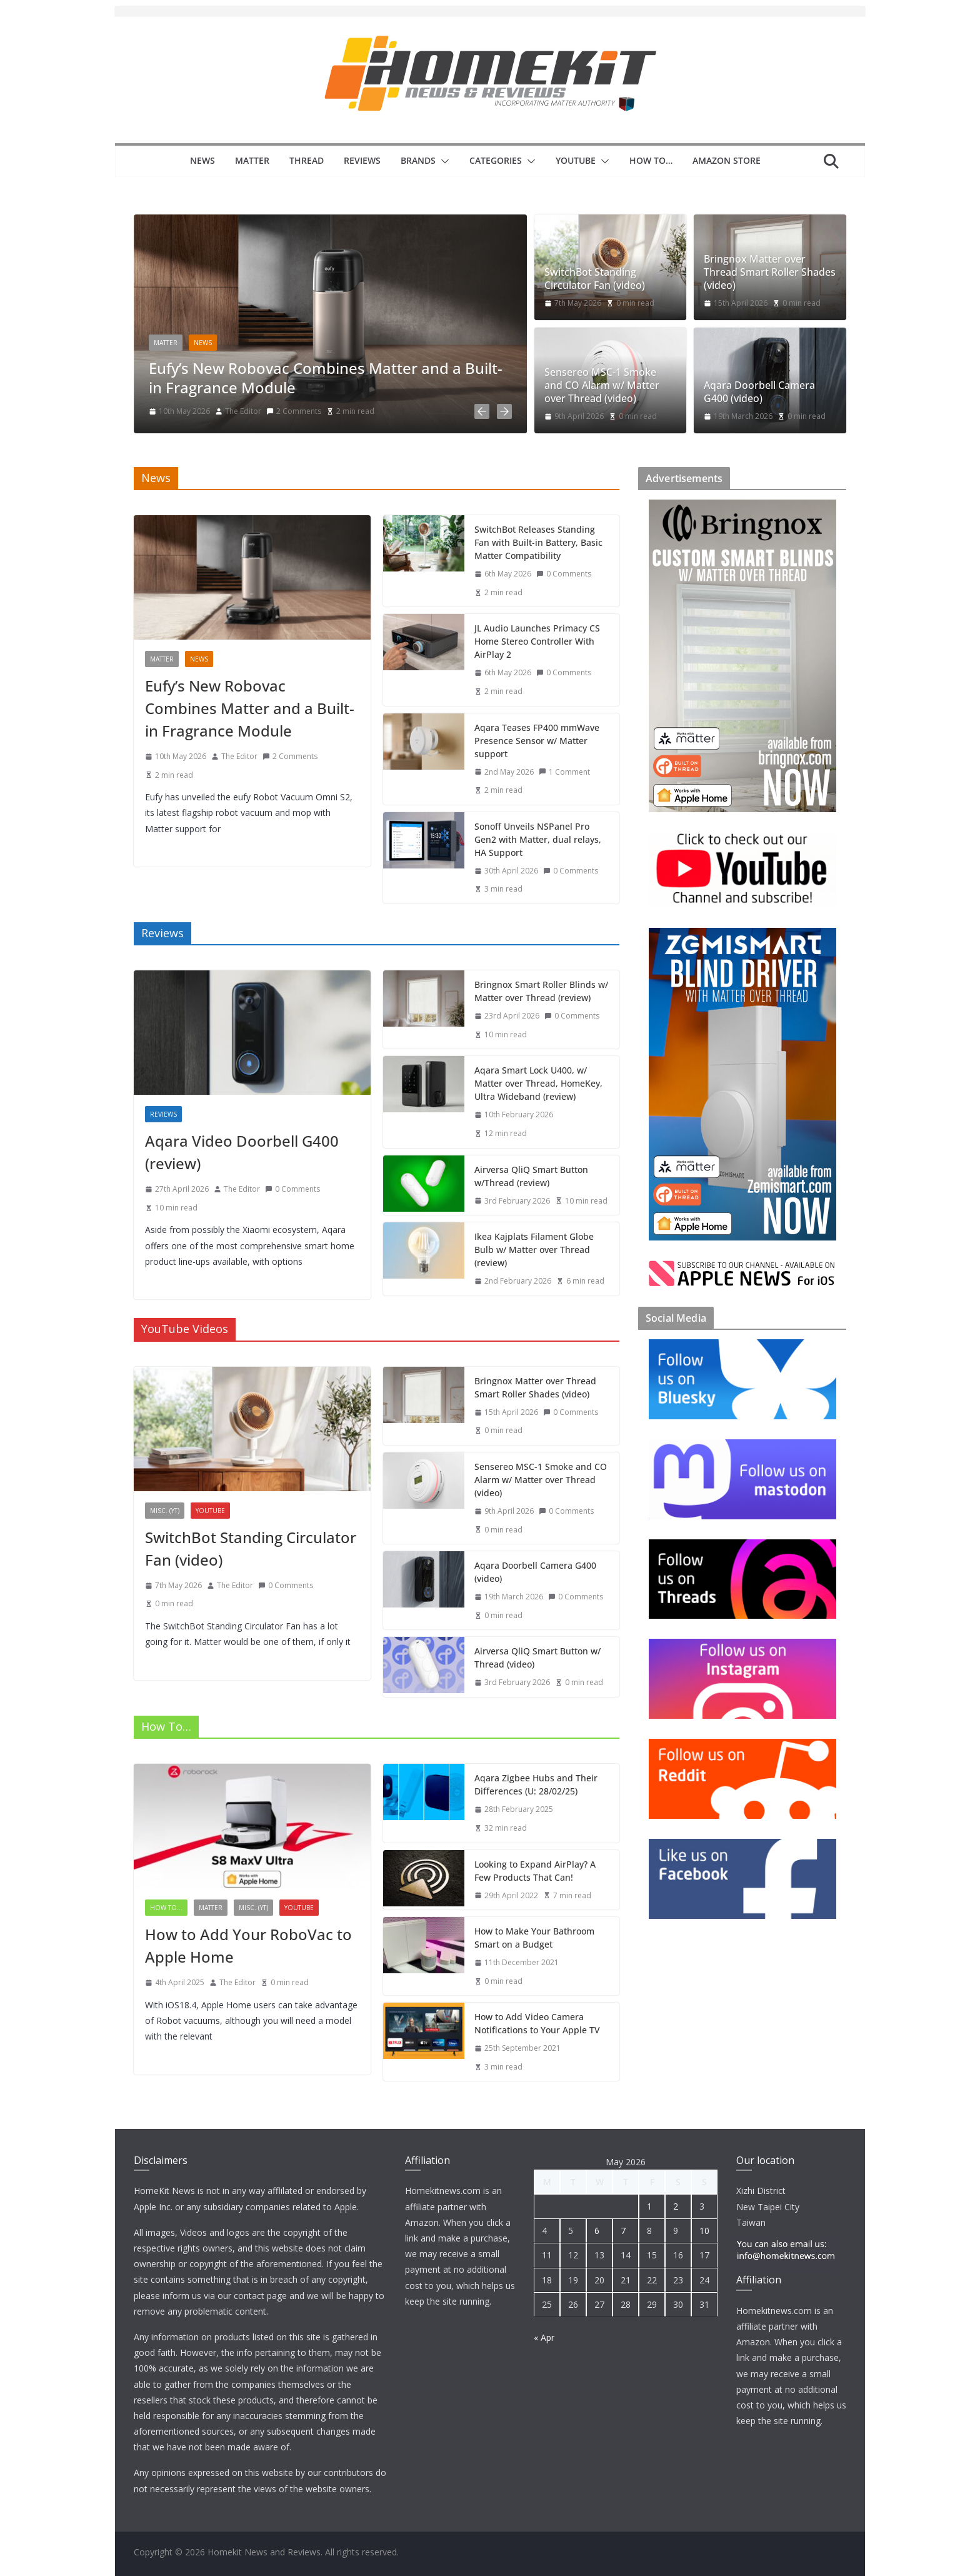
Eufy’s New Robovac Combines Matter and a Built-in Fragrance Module (325, 378)
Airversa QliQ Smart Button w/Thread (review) (531, 1173)
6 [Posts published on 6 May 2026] (596, 2230)
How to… (650, 160)
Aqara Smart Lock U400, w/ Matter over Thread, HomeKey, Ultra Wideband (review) (538, 1081)
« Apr (544, 2337)
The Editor (243, 411)
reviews (163, 1111)
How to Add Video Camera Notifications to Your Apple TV (537, 2021)
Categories (495, 160)
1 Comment (564, 769)
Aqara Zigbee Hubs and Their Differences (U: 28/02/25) (536, 1782)
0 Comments (563, 571)
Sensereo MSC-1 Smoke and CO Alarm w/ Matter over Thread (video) (601, 385)
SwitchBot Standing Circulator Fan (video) (594, 278)
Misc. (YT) (164, 1508)
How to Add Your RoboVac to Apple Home (248, 1943)
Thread (306, 160)
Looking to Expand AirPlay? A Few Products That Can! (535, 1868)
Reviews (362, 160)
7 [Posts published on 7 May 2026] (623, 2230)
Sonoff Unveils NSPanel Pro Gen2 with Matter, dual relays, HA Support (537, 837)
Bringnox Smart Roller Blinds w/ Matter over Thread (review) (541, 989)
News (202, 160)
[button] (442, 161)
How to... (166, 1905)
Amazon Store (726, 160)
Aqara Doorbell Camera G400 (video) (759, 391)
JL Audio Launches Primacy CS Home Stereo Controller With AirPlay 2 (537, 639)
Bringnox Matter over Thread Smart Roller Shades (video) (770, 272)
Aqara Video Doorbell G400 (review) (242, 1149)
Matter (252, 160)
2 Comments (293, 411)
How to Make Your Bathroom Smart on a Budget (534, 1935)
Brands (418, 160)
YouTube (576, 160)
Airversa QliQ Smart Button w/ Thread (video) (537, 1655)
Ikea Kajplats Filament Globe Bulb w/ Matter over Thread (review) (534, 1248)
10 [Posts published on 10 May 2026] (704, 2230)
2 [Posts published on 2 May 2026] (675, 2206)
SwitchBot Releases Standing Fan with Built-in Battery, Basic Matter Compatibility (538, 540)
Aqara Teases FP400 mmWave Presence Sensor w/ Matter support (536, 738)
